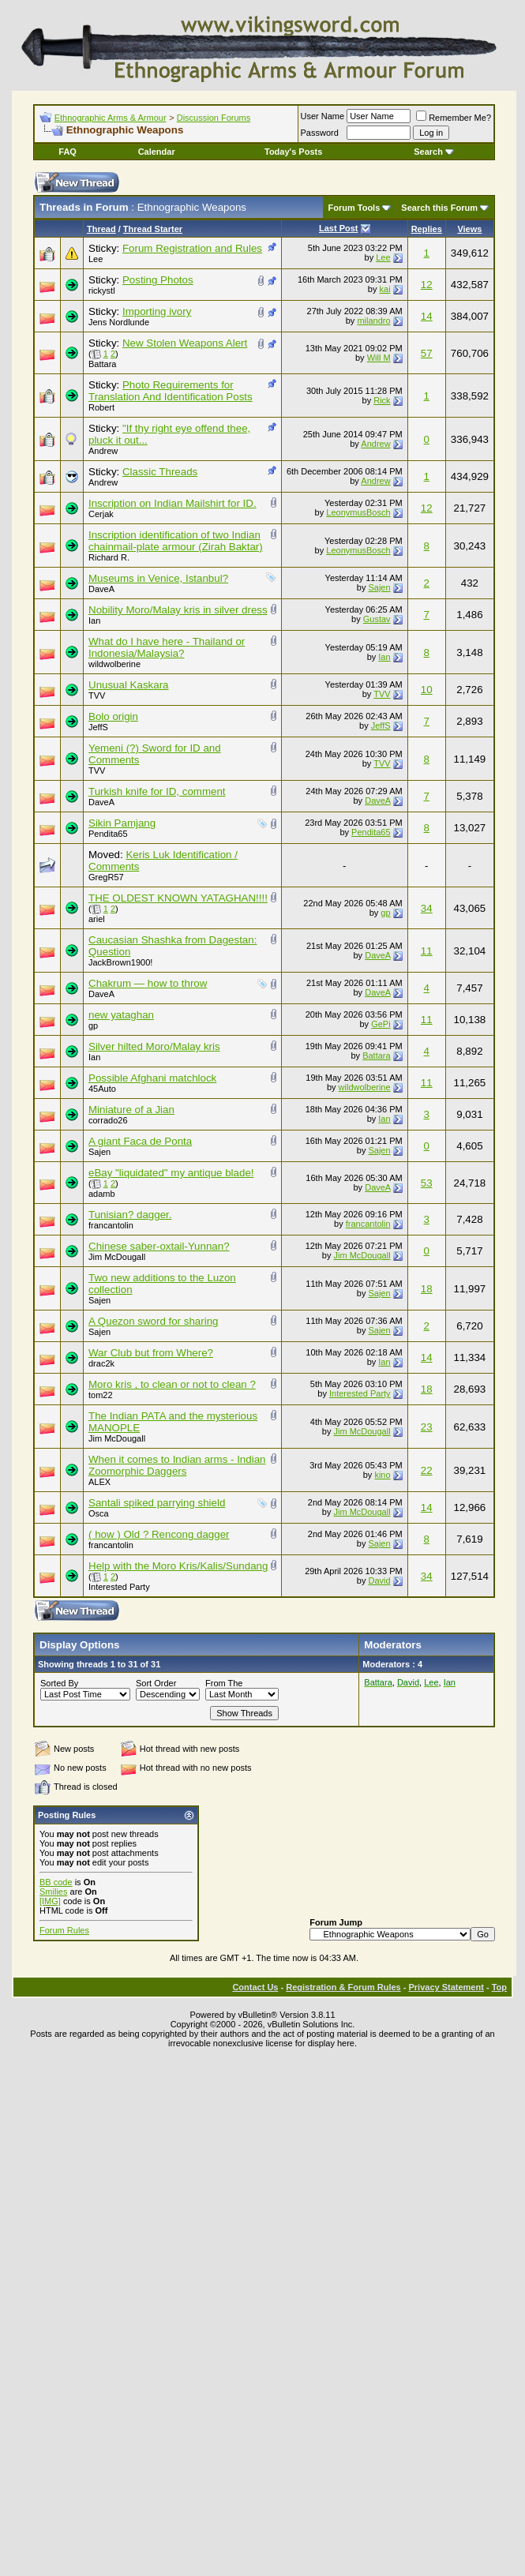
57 (427, 353)
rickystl (101, 290)
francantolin (110, 1225)
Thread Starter (152, 229)
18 (427, 1289)
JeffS (98, 727)
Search (434, 151)
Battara (102, 364)
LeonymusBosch (358, 512)
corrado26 (108, 1120)
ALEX (99, 1482)
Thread (101, 229)
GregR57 (106, 877)
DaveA (101, 589)
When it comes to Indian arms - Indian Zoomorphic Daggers (176, 1465)
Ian (94, 620)
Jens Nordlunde (118, 322)
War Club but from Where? (150, 1353)
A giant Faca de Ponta (140, 1141)
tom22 (100, 1395)
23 (427, 1427)
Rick (381, 400)
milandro (373, 320)
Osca (98, 1513)
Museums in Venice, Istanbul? (158, 578)
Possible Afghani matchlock (152, 1078)
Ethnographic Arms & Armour (110, 117)
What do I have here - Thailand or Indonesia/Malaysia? (166, 647)
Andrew (103, 451)
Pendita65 (108, 833)
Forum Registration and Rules (192, 248)
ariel (96, 919)
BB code (56, 1882)
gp (385, 912)
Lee (95, 259)
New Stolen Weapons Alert (184, 343)
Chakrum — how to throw (147, 983)
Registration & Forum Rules (343, 1987)
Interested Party (360, 1393)
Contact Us (255, 1987)
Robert (101, 407)
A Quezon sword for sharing (153, 1321)
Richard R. (108, 557)
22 (427, 1470)
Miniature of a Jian (131, 1110)
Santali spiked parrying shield (156, 1503)
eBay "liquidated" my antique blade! (171, 1173)
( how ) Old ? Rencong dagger (159, 1534)
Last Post (338, 228)
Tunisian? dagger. (129, 1215)
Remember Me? (453, 117)
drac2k (101, 1363)
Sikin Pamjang (122, 823)
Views (469, 229)
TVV (96, 695)
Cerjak (101, 514)
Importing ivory (156, 311)
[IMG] (50, 1901)
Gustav (377, 619)
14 (427, 316)
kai (385, 289)
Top (499, 1987)
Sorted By (59, 1683)
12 (427, 285)
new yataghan (121, 1015)
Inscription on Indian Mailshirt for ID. (172, 503)
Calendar (156, 151)
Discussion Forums (214, 117)
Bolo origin (113, 716)
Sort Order (156, 1683)
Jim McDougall (116, 1257)
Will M (379, 357)
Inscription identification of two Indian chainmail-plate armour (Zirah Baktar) (175, 541)
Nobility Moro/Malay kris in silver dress (178, 610)
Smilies (53, 1891)
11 (427, 951)
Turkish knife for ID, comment (157, 791)
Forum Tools (354, 207)
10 (427, 690)
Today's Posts (293, 151)
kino (382, 1474)
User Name (323, 116)
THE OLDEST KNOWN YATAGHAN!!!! (178, 898)
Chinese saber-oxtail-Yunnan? (159, 1246)
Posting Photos (157, 280)
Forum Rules (64, 1930)
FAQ (67, 151)
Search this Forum (439, 207)
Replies (426, 229)
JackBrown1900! (120, 962)
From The (223, 1683)
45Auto (102, 1088)
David (379, 1580)
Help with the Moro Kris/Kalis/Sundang (178, 1566)
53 (427, 1183)
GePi (380, 1024)
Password (320, 132)
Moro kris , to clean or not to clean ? (172, 1384)
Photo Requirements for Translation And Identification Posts (170, 391)
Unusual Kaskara (128, 685)
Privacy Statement (445, 1987)
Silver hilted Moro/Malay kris (154, 1046)
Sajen (379, 587)
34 (427, 908)
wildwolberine (114, 664)
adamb (101, 1193)
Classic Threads (159, 472)
